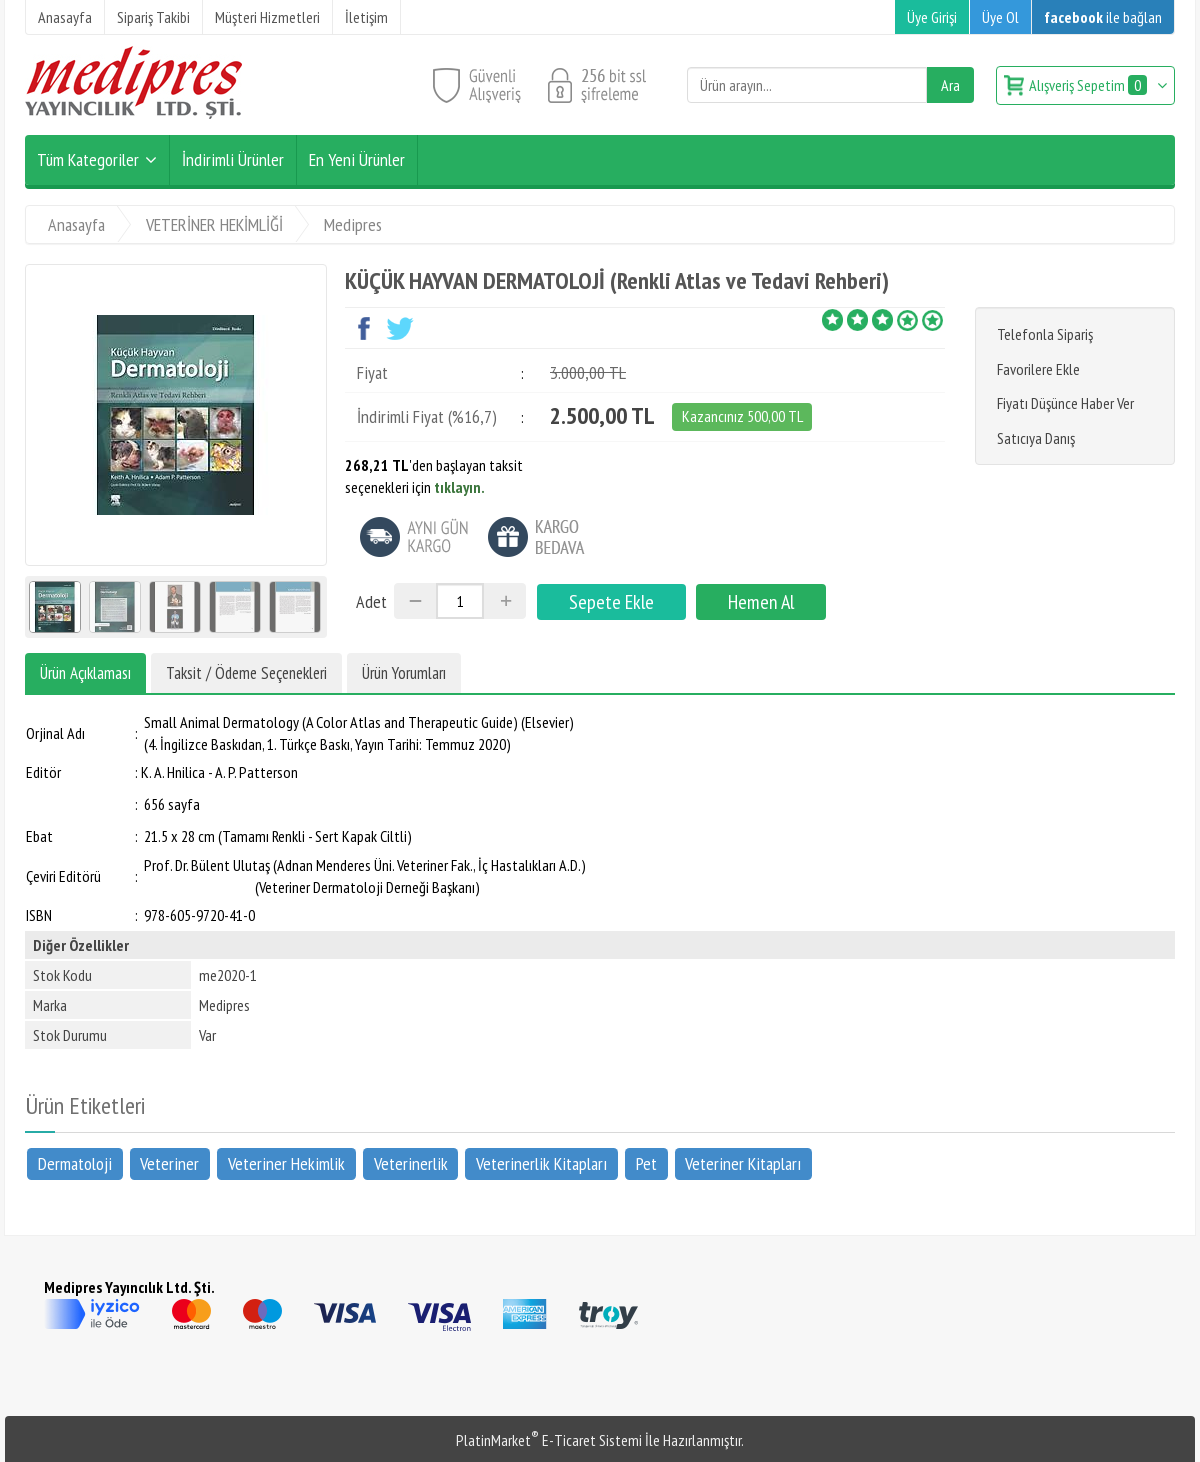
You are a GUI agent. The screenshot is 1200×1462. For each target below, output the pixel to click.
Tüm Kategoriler (88, 159)
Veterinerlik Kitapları (541, 1163)
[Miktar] (460, 601)
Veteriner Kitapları (743, 1163)
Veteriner (169, 1163)
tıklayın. (459, 487)
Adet (371, 601)
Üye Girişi (932, 17)
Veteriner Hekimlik (286, 1163)
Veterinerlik (411, 1163)
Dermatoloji (75, 1163)
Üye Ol (1000, 17)
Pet (646, 1163)
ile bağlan (1103, 17)
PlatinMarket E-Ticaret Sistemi (549, 1440)
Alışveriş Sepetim (1089, 85)
